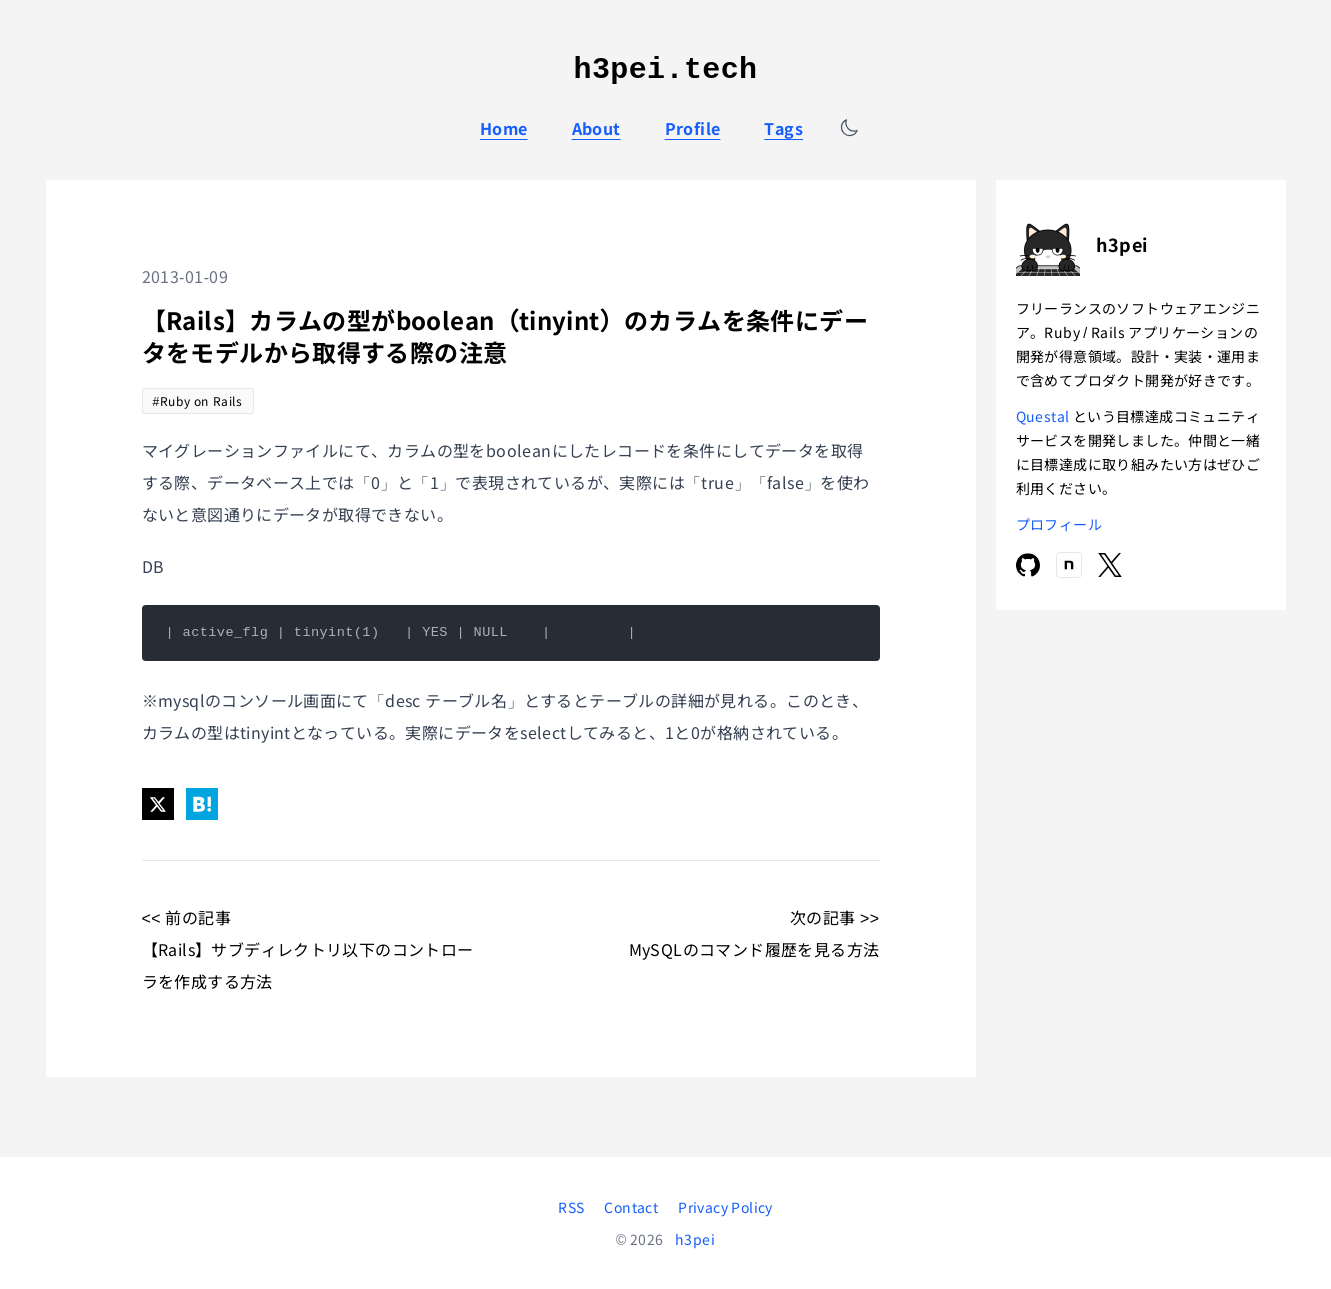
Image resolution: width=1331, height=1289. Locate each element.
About (596, 128)
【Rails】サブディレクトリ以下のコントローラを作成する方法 (308, 965)
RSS (571, 1207)
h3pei (695, 1239)
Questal (1044, 416)
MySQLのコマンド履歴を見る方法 (754, 949)
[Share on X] (158, 804)
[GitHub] (1028, 565)
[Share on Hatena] (202, 804)
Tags (783, 128)
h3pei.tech (666, 70)
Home (504, 128)
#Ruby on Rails (198, 400)
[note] (1069, 565)
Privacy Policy (725, 1207)
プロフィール (1059, 524)
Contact (631, 1207)
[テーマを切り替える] (849, 128)
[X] (1110, 565)
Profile (693, 128)
